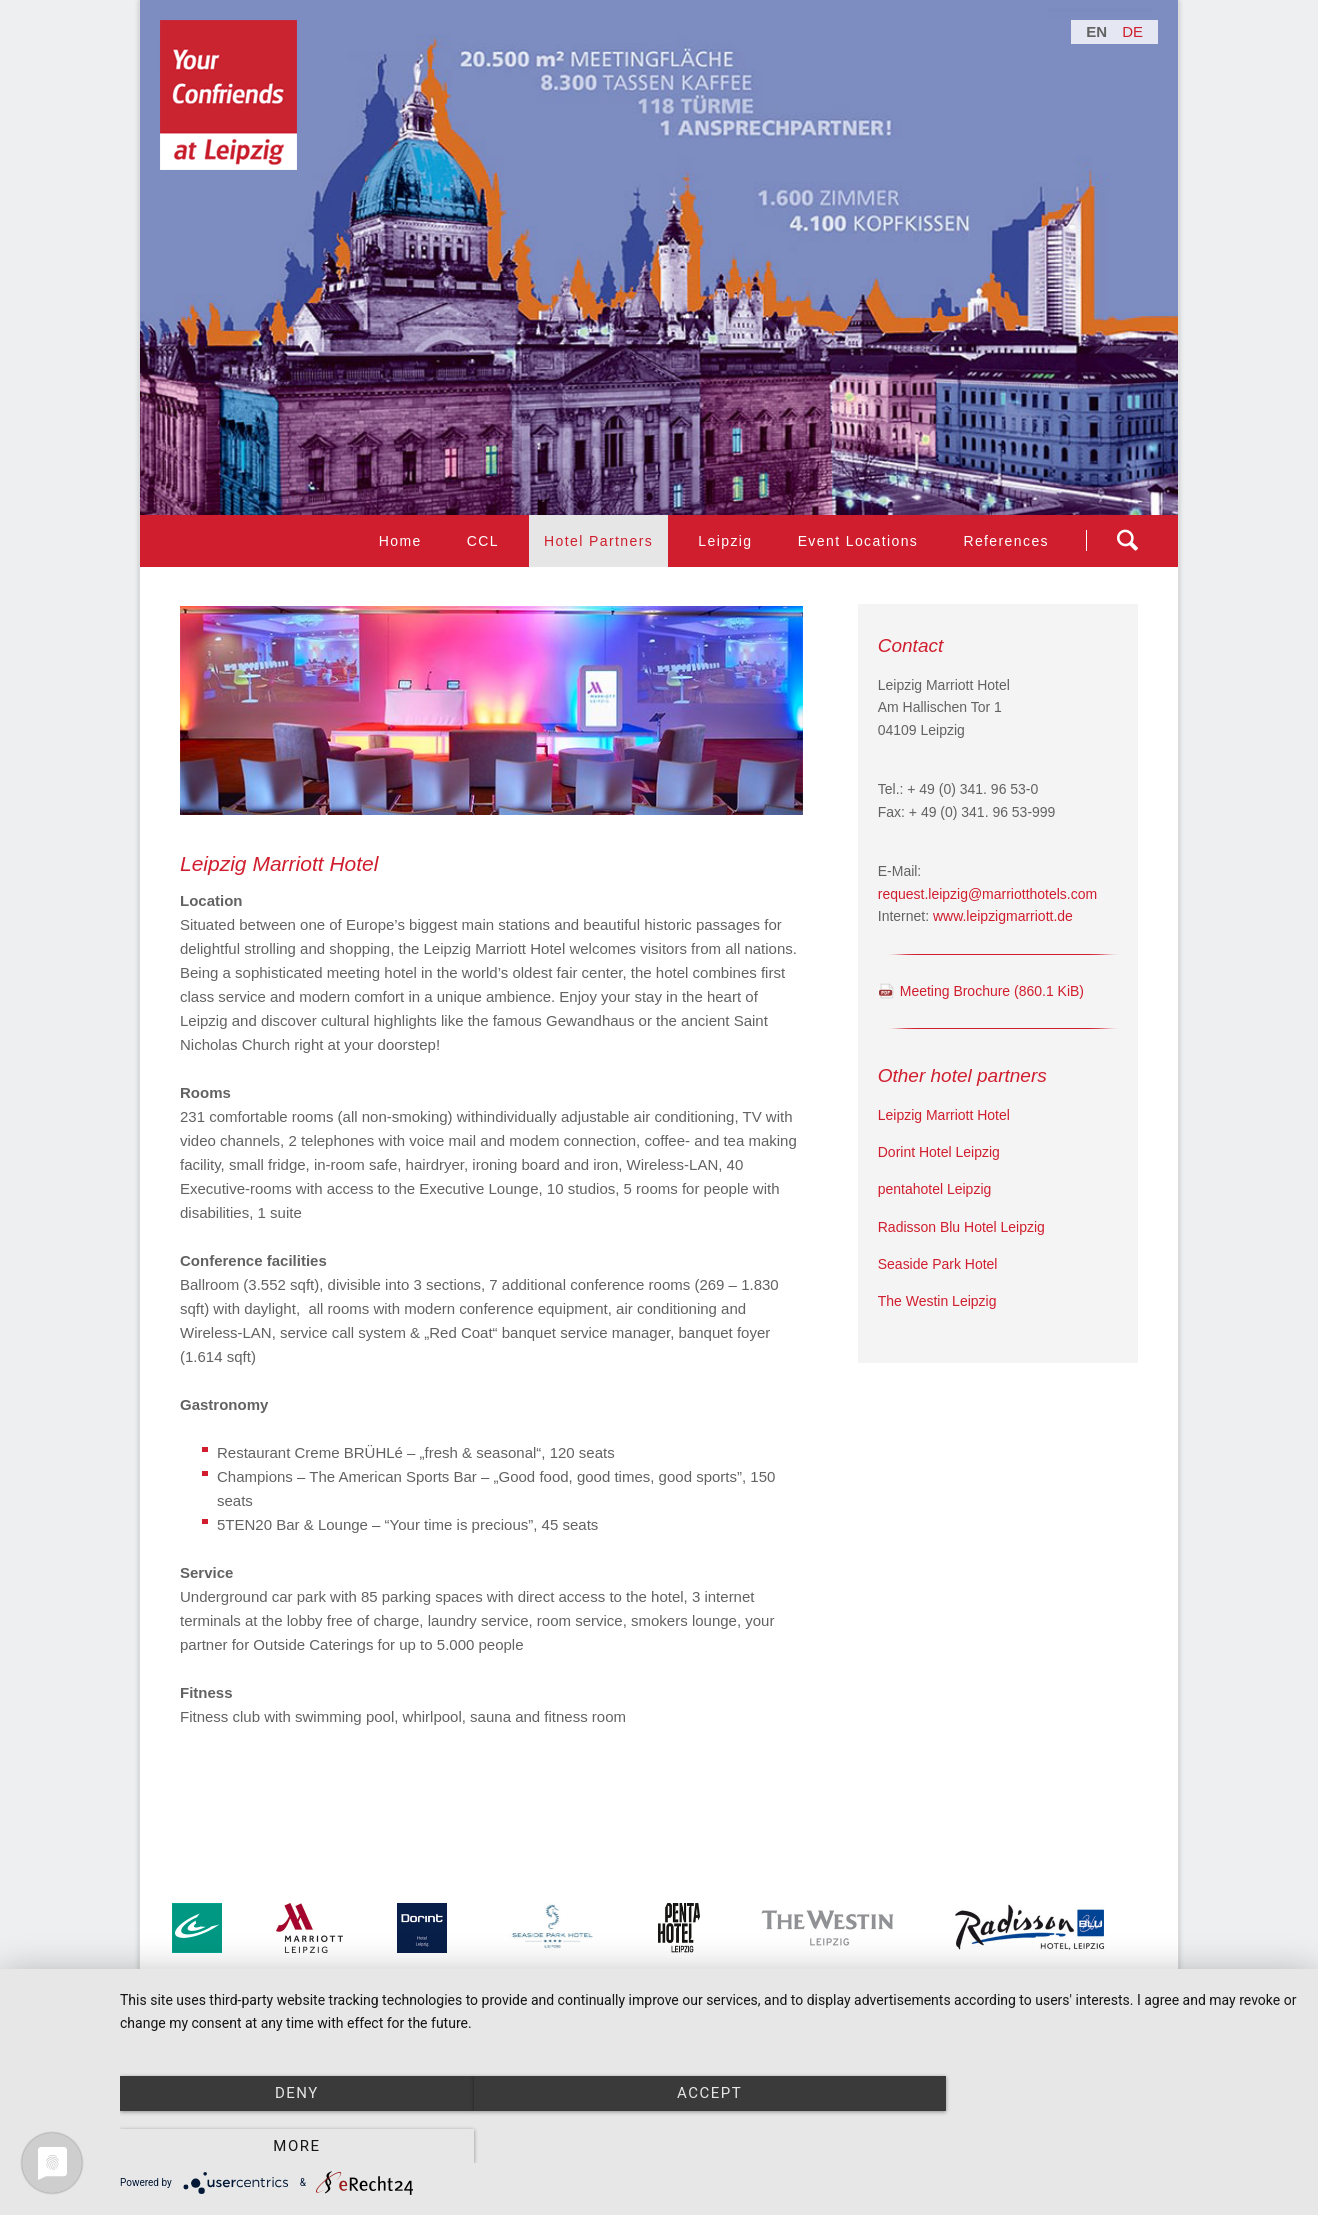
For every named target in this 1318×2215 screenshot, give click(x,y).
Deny (297, 2146)
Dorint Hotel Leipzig (939, 1152)
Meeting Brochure (992, 991)
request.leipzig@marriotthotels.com (987, 894)
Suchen (1127, 540)
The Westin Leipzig (937, 1301)
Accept (708, 2146)
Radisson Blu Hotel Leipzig (961, 1227)
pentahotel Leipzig (935, 1189)
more (1121, 2146)
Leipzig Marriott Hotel (944, 1115)
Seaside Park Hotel (938, 1264)
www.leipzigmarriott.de (1003, 916)
